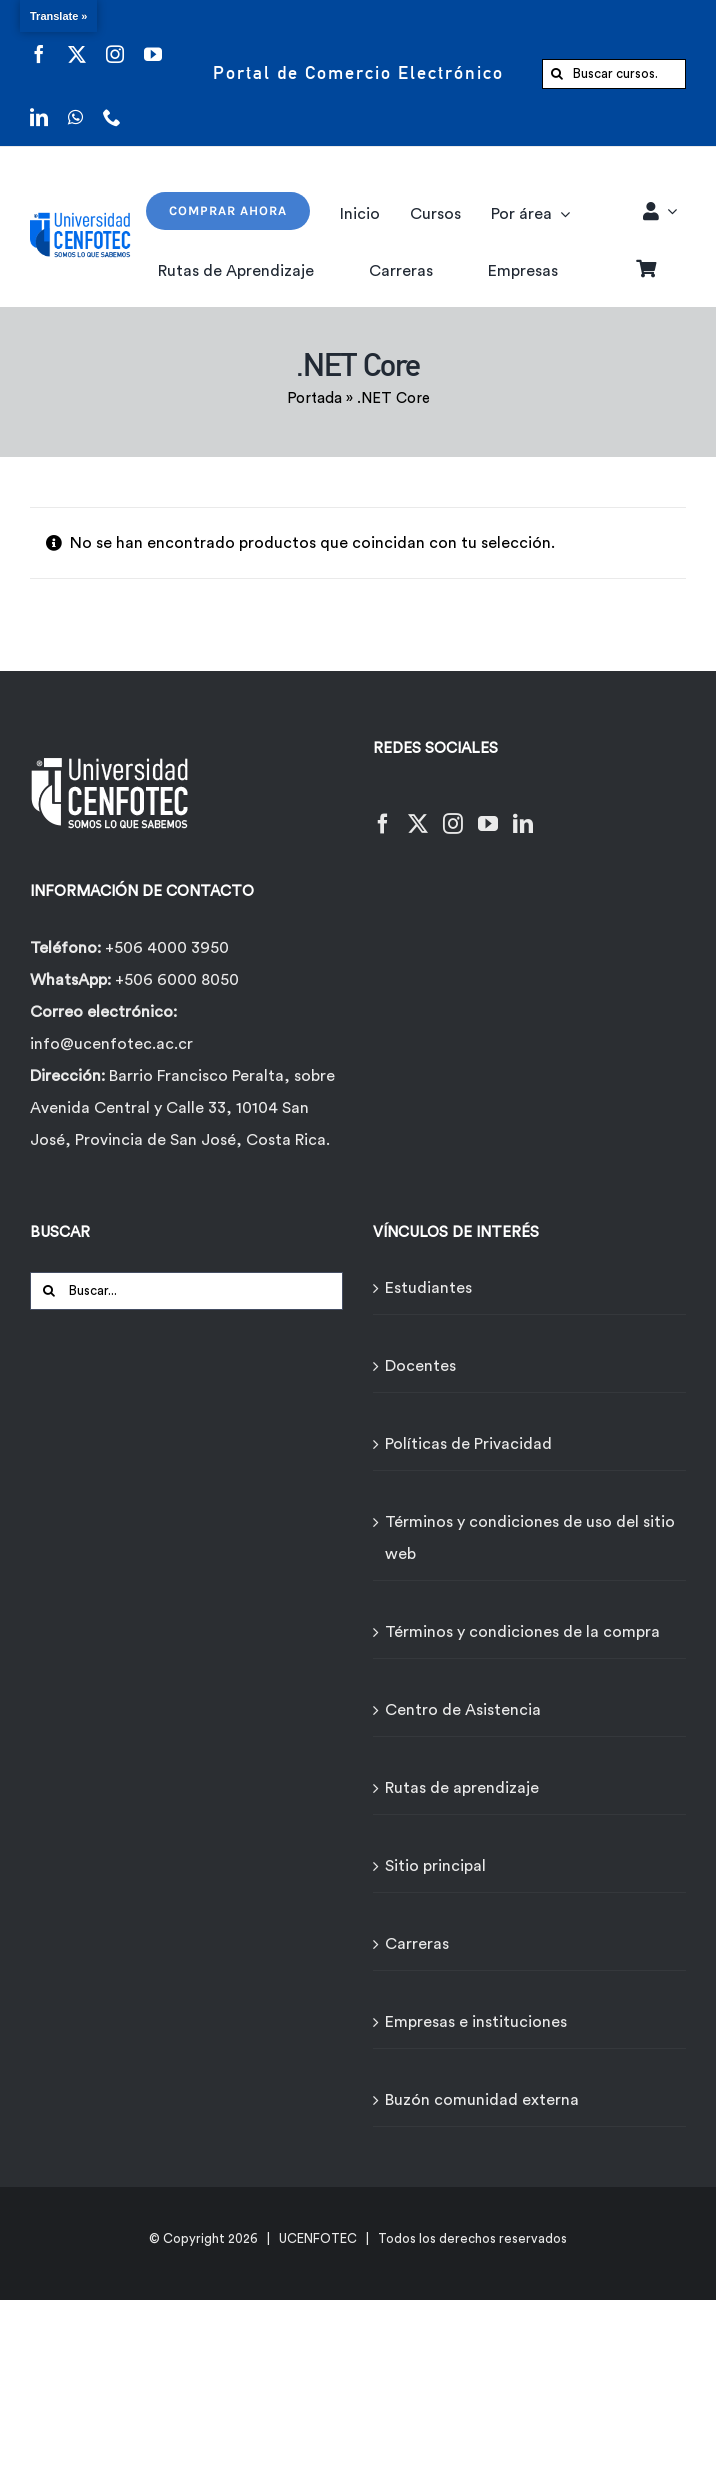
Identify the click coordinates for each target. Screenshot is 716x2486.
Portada (314, 398)
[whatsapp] (75, 104)
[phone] (112, 104)
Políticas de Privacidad (468, 1444)
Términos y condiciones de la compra (522, 1632)
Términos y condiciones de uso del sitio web (530, 1538)
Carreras (417, 1944)
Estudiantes (428, 1288)
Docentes (420, 1366)
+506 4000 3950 (167, 948)
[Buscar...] (186, 1291)
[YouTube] (488, 811)
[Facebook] (383, 811)
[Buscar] (557, 74)
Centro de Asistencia (463, 1710)
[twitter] (77, 41)
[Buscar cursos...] (614, 74)
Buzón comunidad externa (482, 2100)
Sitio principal (435, 1866)
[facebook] (39, 41)
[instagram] (115, 41)
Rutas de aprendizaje (462, 1788)
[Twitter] (418, 811)
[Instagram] (453, 811)
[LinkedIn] (523, 811)
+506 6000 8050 (175, 980)
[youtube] (153, 41)
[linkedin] (39, 104)
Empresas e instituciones (476, 2022)
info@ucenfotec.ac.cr (111, 1044)
